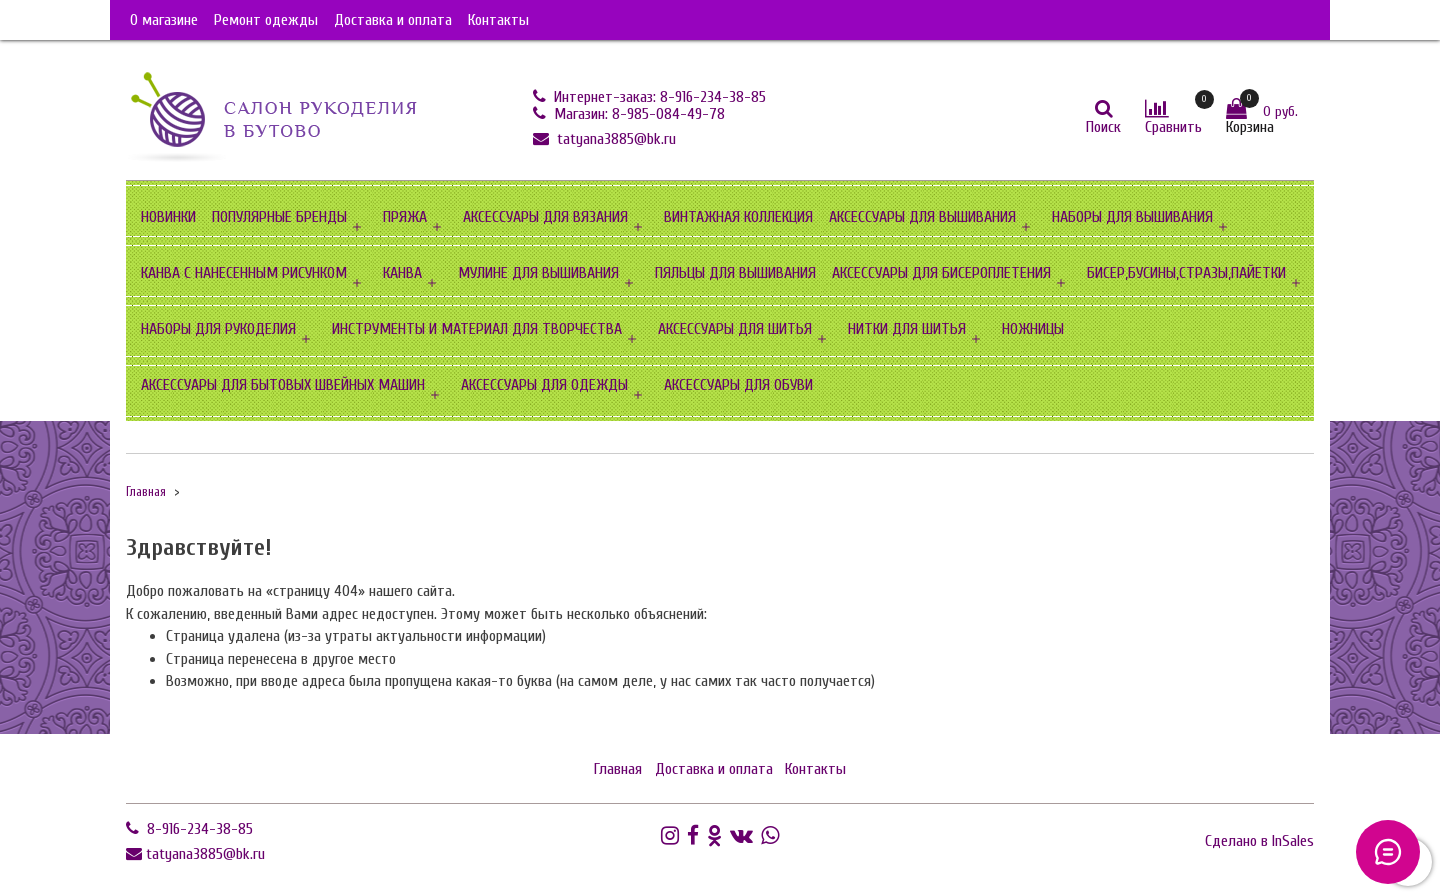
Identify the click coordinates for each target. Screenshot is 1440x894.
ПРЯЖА (405, 217)
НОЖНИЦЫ (1033, 329)
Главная (146, 492)
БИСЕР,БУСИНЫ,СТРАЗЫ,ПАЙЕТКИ (1186, 273)
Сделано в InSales (1259, 841)
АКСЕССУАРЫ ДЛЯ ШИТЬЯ (735, 329)
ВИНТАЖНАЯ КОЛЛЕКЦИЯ (738, 217)
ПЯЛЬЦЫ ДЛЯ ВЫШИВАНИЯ (735, 273)
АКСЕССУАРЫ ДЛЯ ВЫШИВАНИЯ (922, 217)
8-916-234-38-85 (198, 829)
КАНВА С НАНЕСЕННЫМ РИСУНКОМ (244, 273)
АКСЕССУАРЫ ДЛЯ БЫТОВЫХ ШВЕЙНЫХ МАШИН (283, 385)
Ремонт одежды (266, 20)
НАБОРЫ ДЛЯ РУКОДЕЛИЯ (218, 329)
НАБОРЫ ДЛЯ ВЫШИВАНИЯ (1132, 217)
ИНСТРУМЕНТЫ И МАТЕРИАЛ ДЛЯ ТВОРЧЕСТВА (477, 329)
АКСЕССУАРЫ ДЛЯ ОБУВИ (738, 385)
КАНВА (402, 273)
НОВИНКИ (168, 217)
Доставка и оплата (393, 20)
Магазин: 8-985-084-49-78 (637, 114)
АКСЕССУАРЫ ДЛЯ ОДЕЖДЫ (544, 385)
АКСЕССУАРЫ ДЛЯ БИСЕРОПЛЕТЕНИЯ (941, 273)
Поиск (1103, 127)
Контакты (498, 20)
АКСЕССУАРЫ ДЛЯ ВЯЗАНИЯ (545, 217)
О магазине (164, 20)
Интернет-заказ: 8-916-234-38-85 (658, 97)
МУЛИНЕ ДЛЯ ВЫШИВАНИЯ (538, 273)
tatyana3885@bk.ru (614, 139)
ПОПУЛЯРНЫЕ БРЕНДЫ (279, 217)
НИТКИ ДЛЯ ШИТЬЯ (907, 329)
